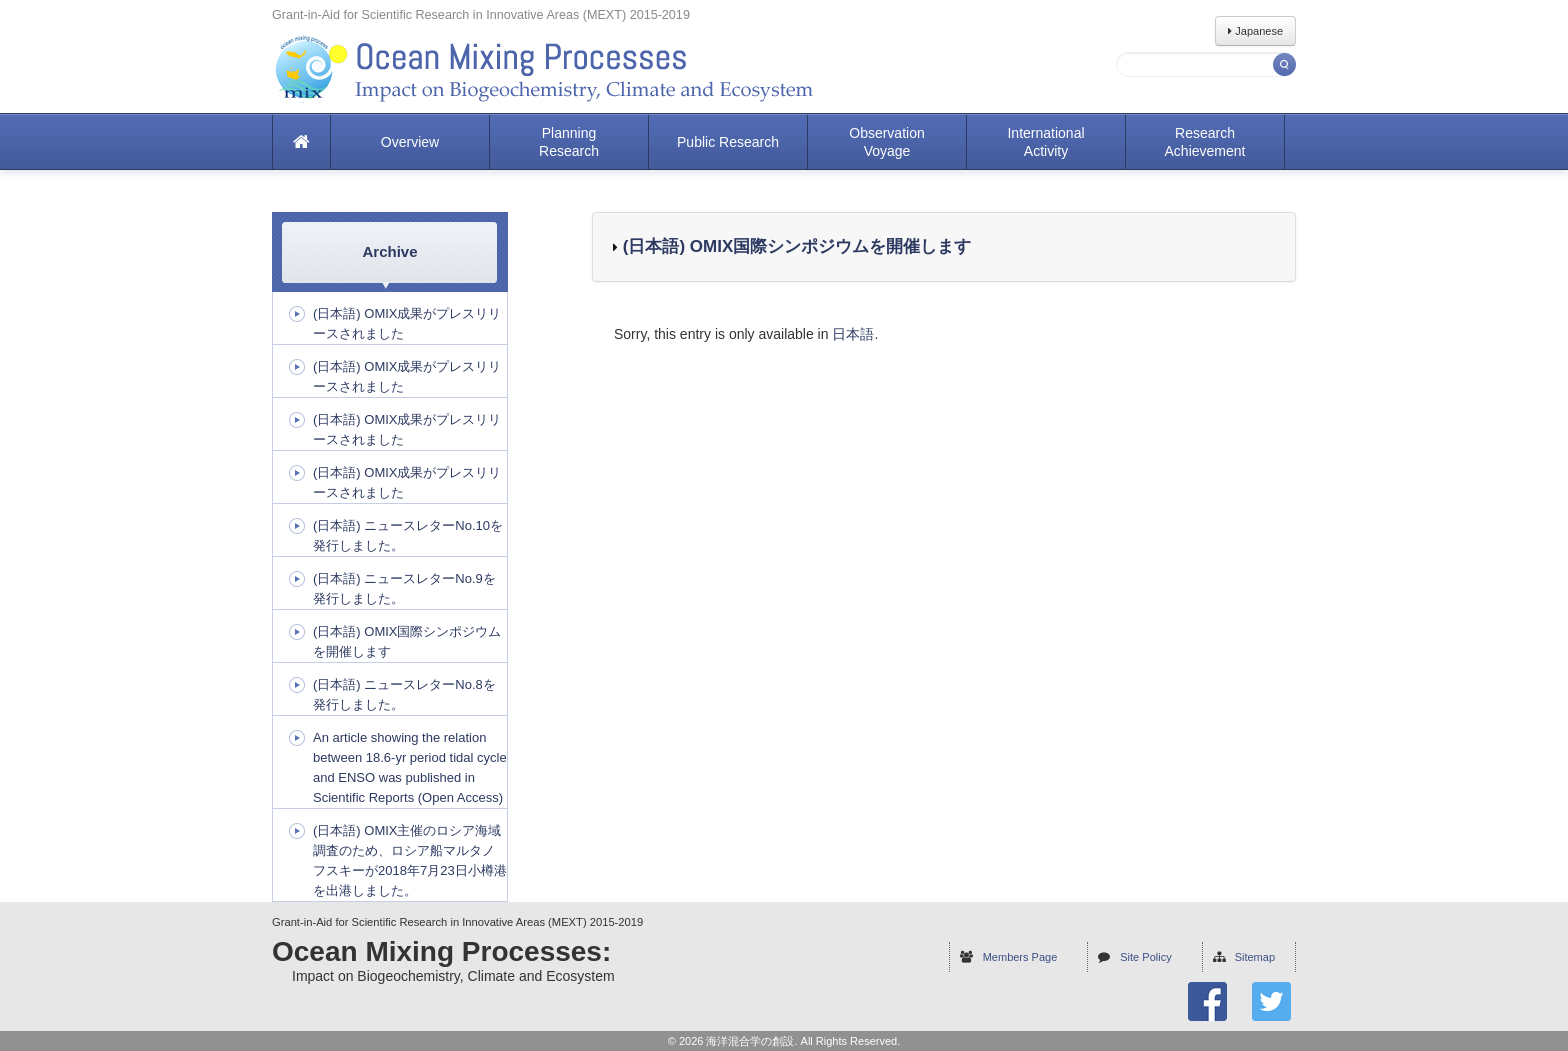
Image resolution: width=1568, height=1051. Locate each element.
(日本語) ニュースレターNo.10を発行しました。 (408, 535)
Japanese (1255, 31)
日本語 (853, 334)
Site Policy (1145, 957)
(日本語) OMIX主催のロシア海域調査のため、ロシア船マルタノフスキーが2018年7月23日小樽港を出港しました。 (410, 860)
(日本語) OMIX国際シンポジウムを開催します (794, 246)
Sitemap (1255, 957)
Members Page (1020, 957)
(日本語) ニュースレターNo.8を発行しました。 (404, 694)
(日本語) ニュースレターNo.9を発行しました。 (404, 588)
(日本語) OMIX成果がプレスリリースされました (407, 323)
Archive (389, 251)
